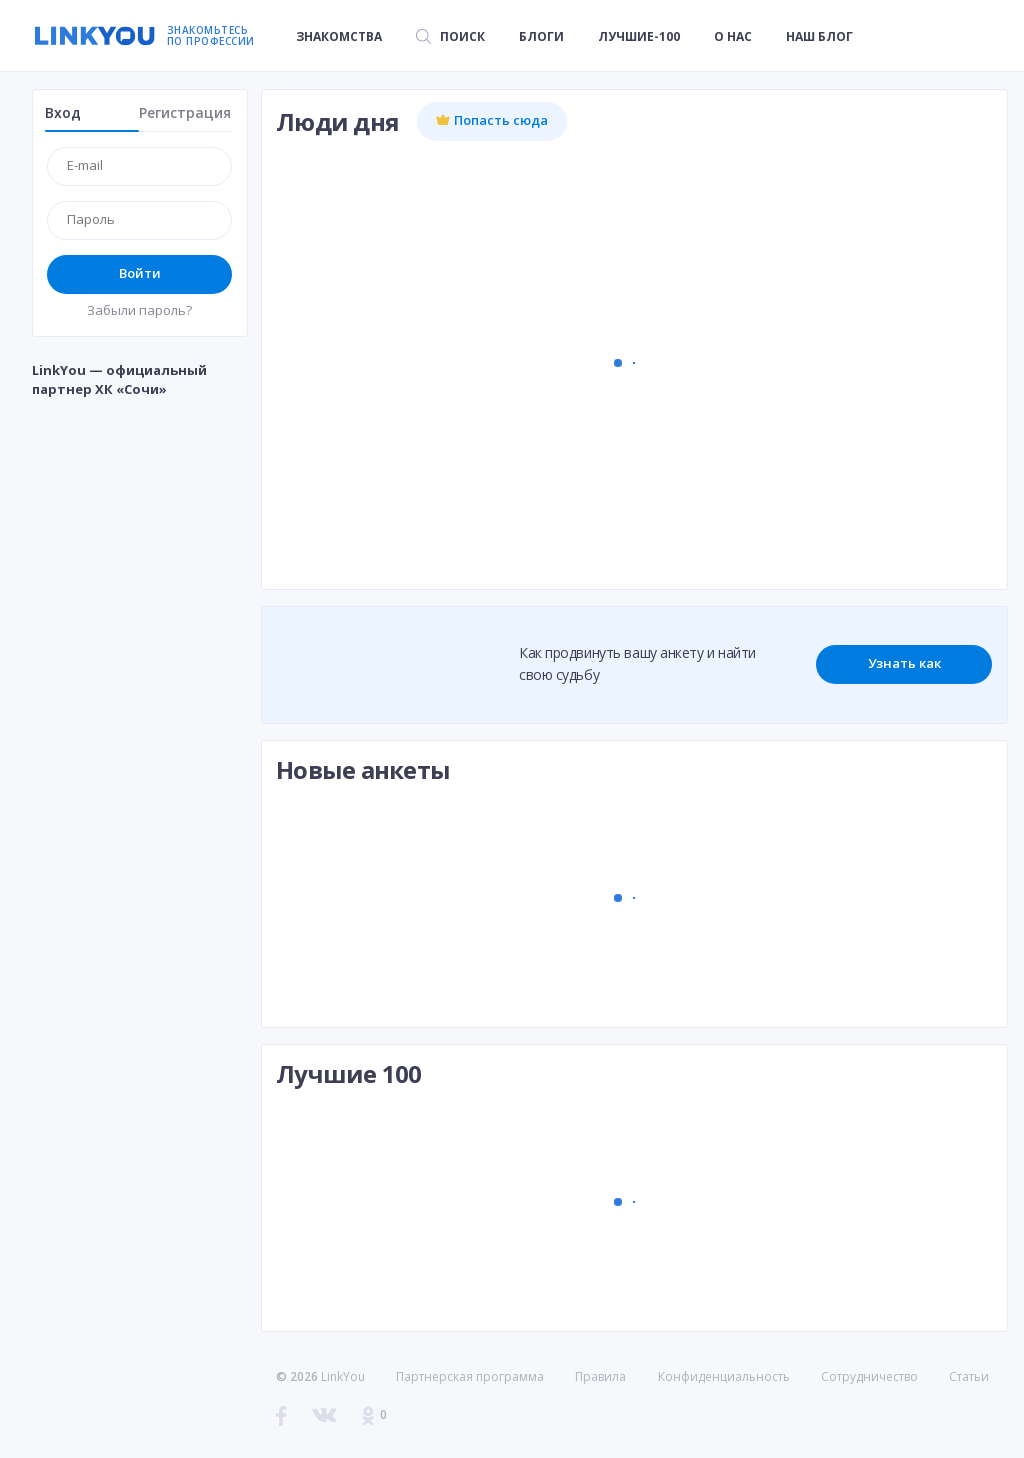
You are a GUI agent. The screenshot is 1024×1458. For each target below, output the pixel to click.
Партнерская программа (470, 1376)
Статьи (969, 1376)
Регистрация (185, 112)
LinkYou (343, 1376)
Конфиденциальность (724, 1376)
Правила (600, 1376)
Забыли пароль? (139, 310)
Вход (63, 112)
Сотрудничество (869, 1377)
